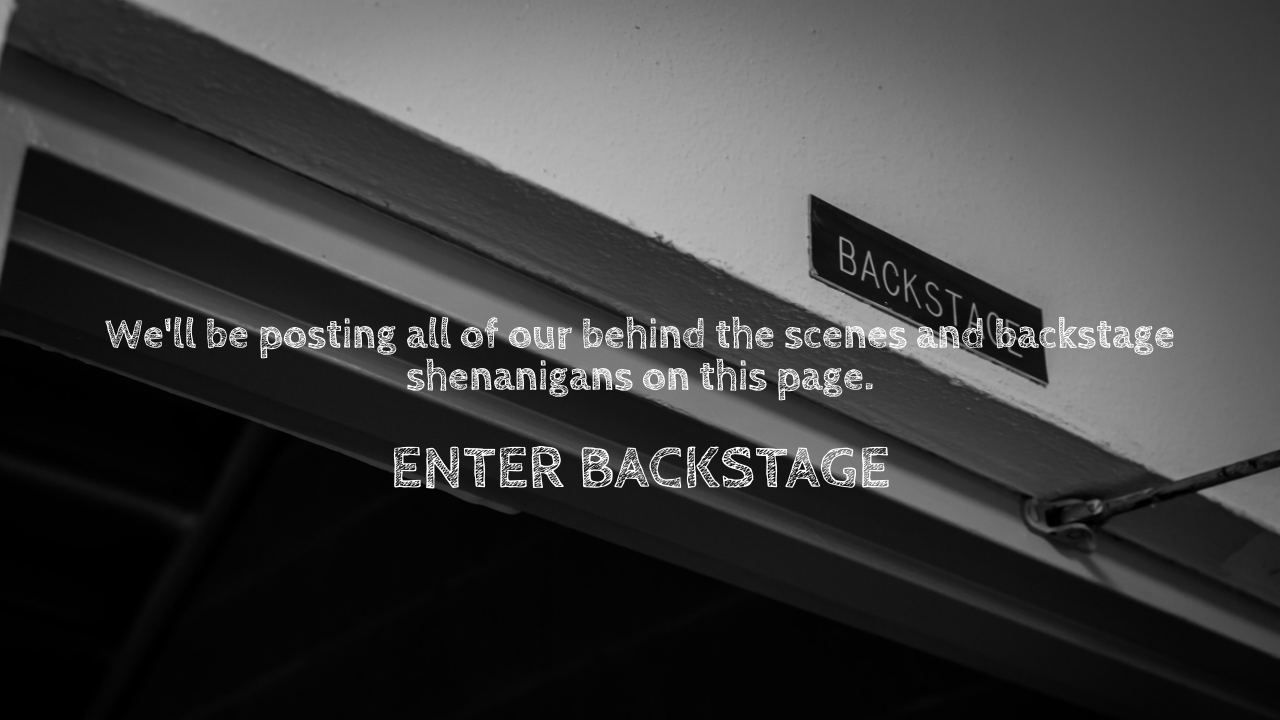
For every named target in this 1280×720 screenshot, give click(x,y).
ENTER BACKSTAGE (640, 469)
